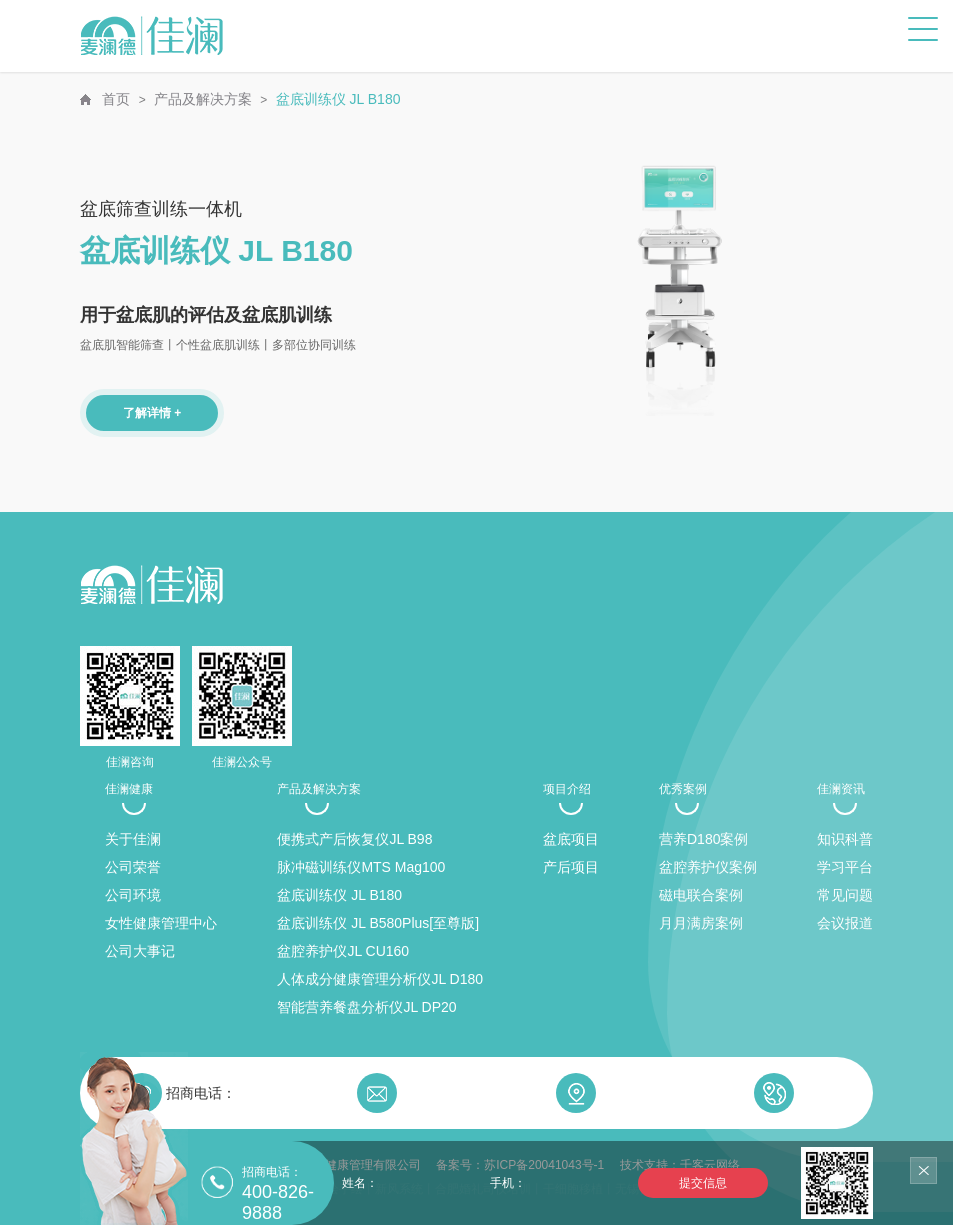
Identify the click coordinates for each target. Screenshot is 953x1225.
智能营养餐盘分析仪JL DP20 (366, 1007)
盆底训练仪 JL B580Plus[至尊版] (378, 923)
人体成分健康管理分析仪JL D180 (380, 979)
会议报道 (845, 923)
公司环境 (133, 895)
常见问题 (845, 895)
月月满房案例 (701, 923)
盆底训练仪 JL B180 (338, 99)
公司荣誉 (133, 867)
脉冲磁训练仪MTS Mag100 (361, 867)
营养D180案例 (703, 839)
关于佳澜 (133, 839)
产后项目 (571, 867)
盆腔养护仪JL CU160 (343, 951)
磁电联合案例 (701, 895)
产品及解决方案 (203, 99)
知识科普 (845, 839)
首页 (116, 99)
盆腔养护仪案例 (708, 867)
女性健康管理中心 (161, 923)
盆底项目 (571, 839)
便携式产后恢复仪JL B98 (354, 839)
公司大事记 (140, 951)
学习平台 (845, 867)
